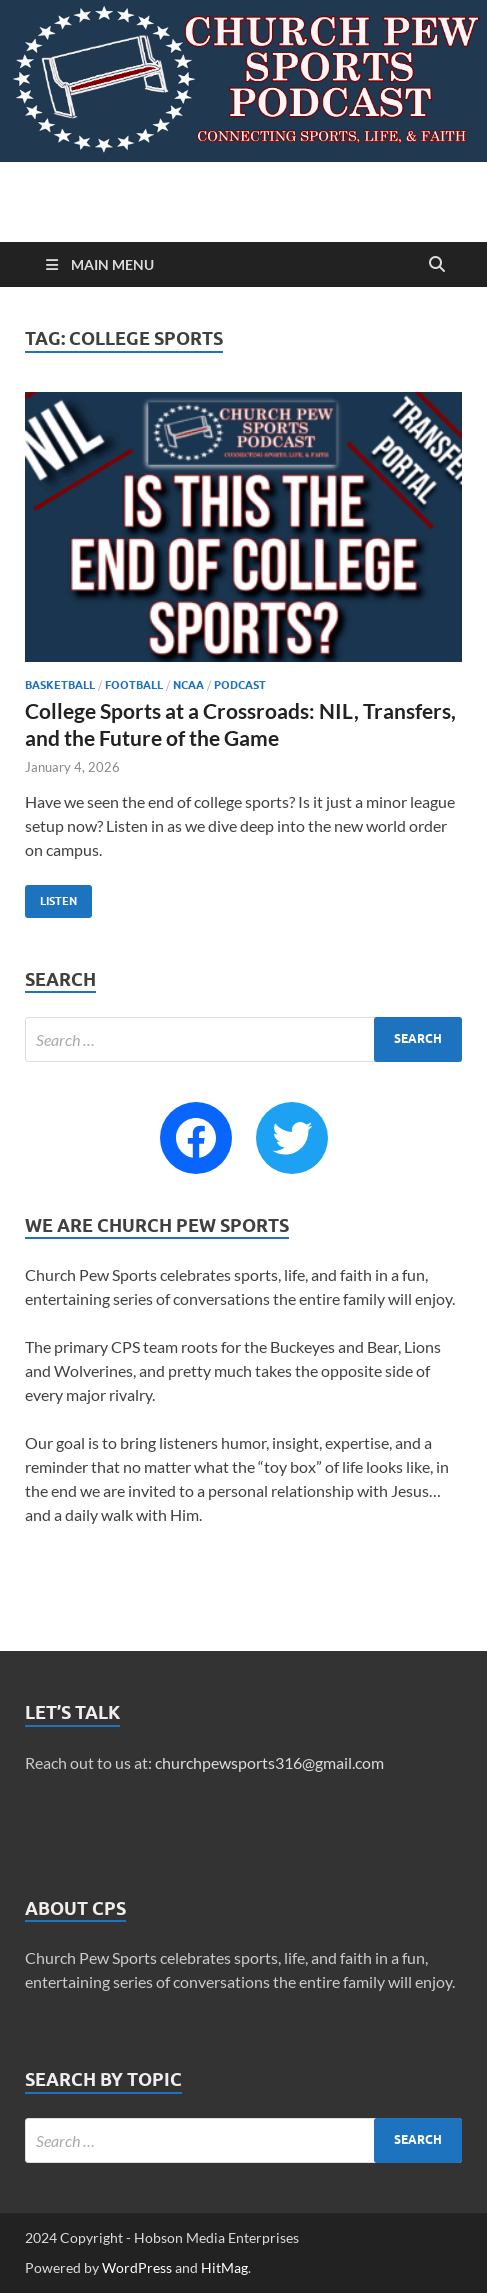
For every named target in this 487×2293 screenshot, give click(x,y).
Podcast (240, 685)
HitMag (224, 2267)
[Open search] (437, 265)
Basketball (60, 685)
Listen (51, 896)
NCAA (188, 685)
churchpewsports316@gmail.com (269, 1762)
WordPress (137, 2267)
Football (134, 685)
